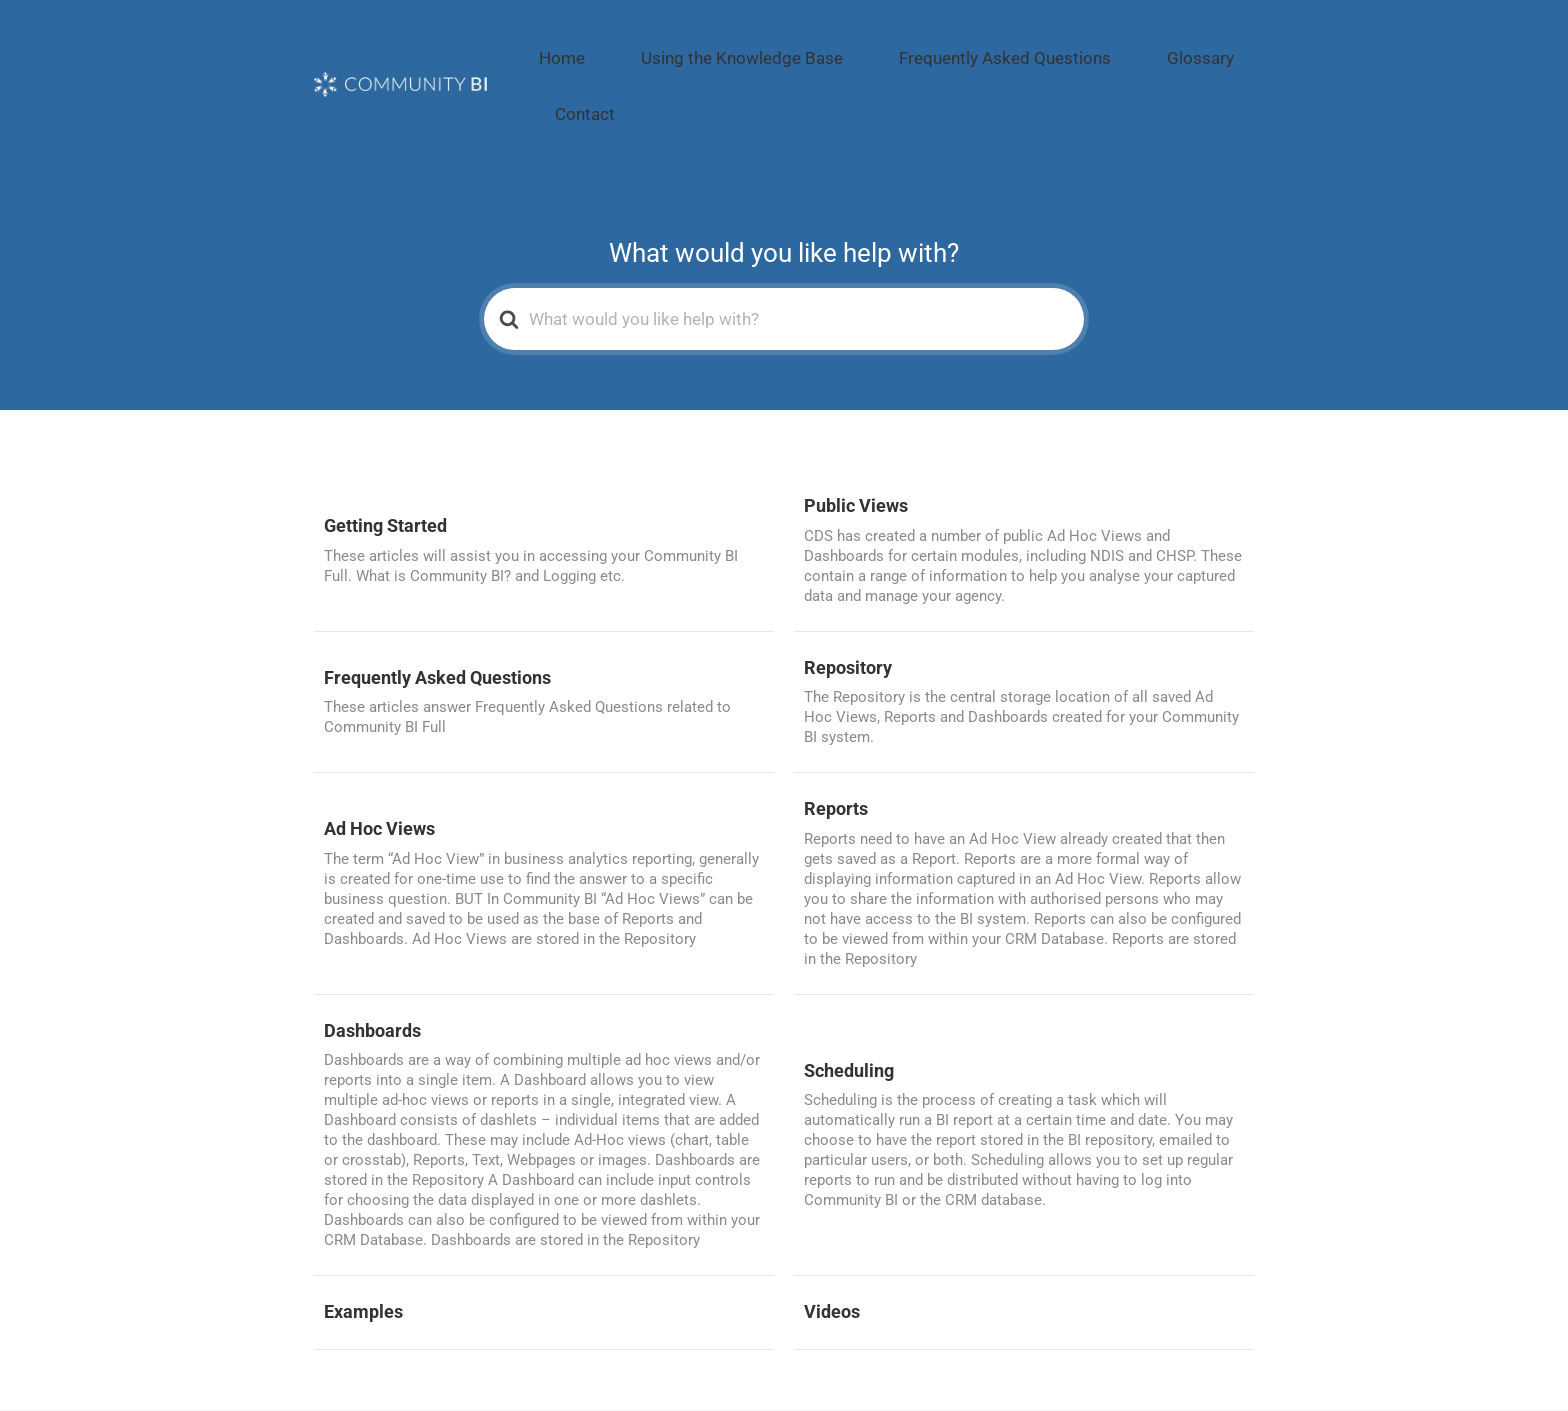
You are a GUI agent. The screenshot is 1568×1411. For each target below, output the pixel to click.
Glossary (1131, 46)
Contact (1219, 46)
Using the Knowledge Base (761, 46)
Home (620, 46)
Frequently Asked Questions (976, 46)
